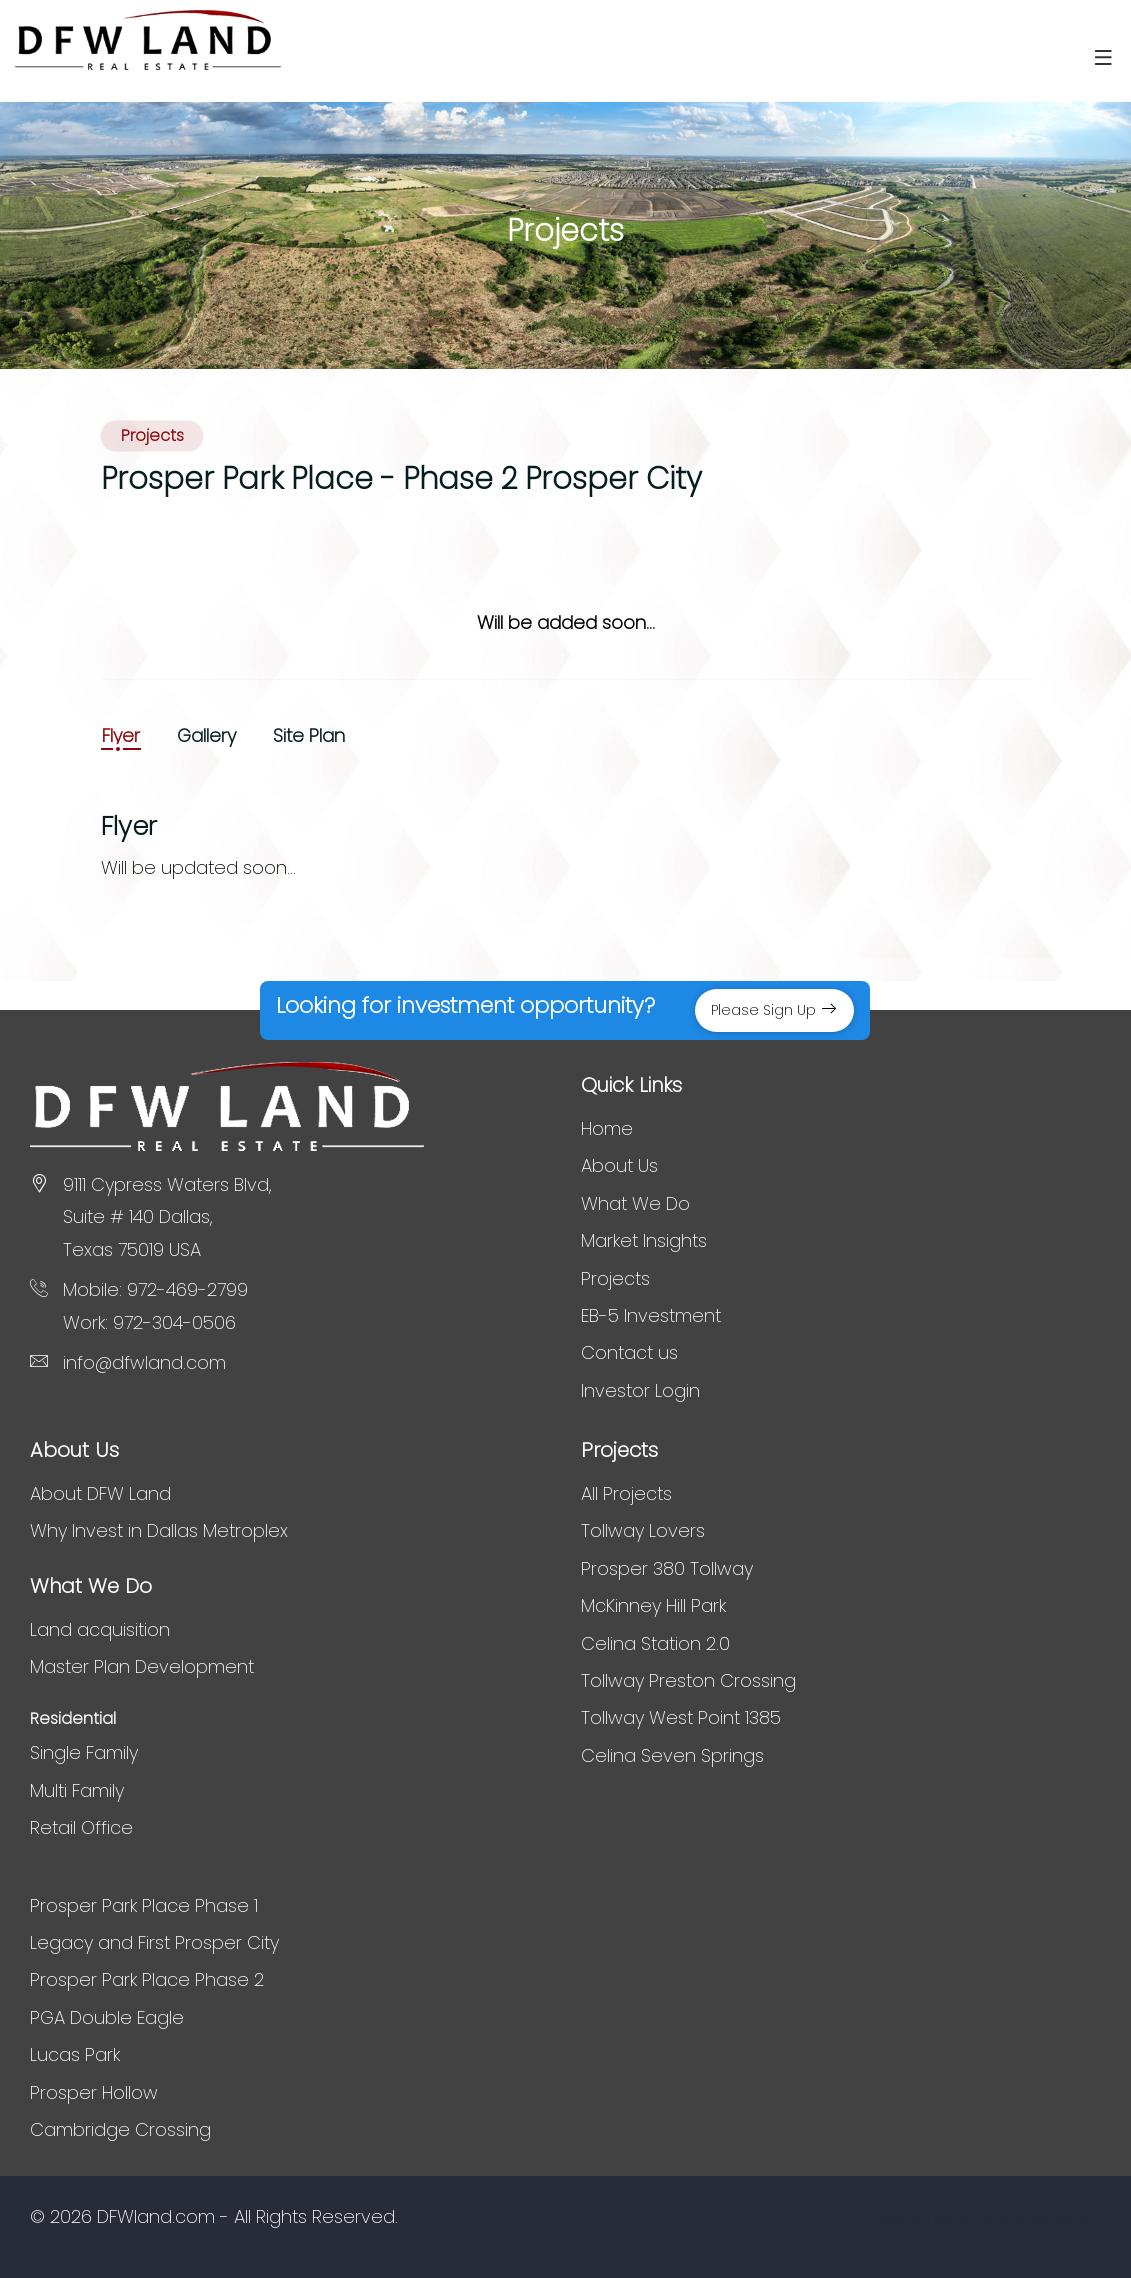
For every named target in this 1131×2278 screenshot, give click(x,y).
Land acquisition (100, 1629)
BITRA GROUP (1057, 2218)
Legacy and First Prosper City (154, 1942)
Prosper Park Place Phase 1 (144, 1905)
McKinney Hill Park (653, 1605)
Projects (615, 1278)
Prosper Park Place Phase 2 (147, 1979)
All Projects (626, 1493)
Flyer (121, 736)
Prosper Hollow (94, 2092)
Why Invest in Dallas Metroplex (159, 1530)
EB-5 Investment (651, 1315)
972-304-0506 (174, 1322)
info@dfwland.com (144, 1362)
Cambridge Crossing (120, 2129)
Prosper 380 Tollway (667, 1568)
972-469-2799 (187, 1289)
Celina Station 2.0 (655, 1643)
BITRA (978, 2218)
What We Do (635, 1203)
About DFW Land (100, 1493)
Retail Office (81, 1827)
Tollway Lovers (643, 1530)
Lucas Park (75, 2054)
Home (607, 1128)
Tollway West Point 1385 (681, 1717)
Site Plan (309, 736)
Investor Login (640, 1390)
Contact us (629, 1352)
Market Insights (644, 1240)
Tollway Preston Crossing (688, 1680)
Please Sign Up (774, 1010)
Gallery (206, 736)
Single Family (84, 1752)
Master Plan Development (142, 1666)
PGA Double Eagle (107, 2017)
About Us (619, 1165)
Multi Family (77, 1790)
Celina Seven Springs (672, 1755)
